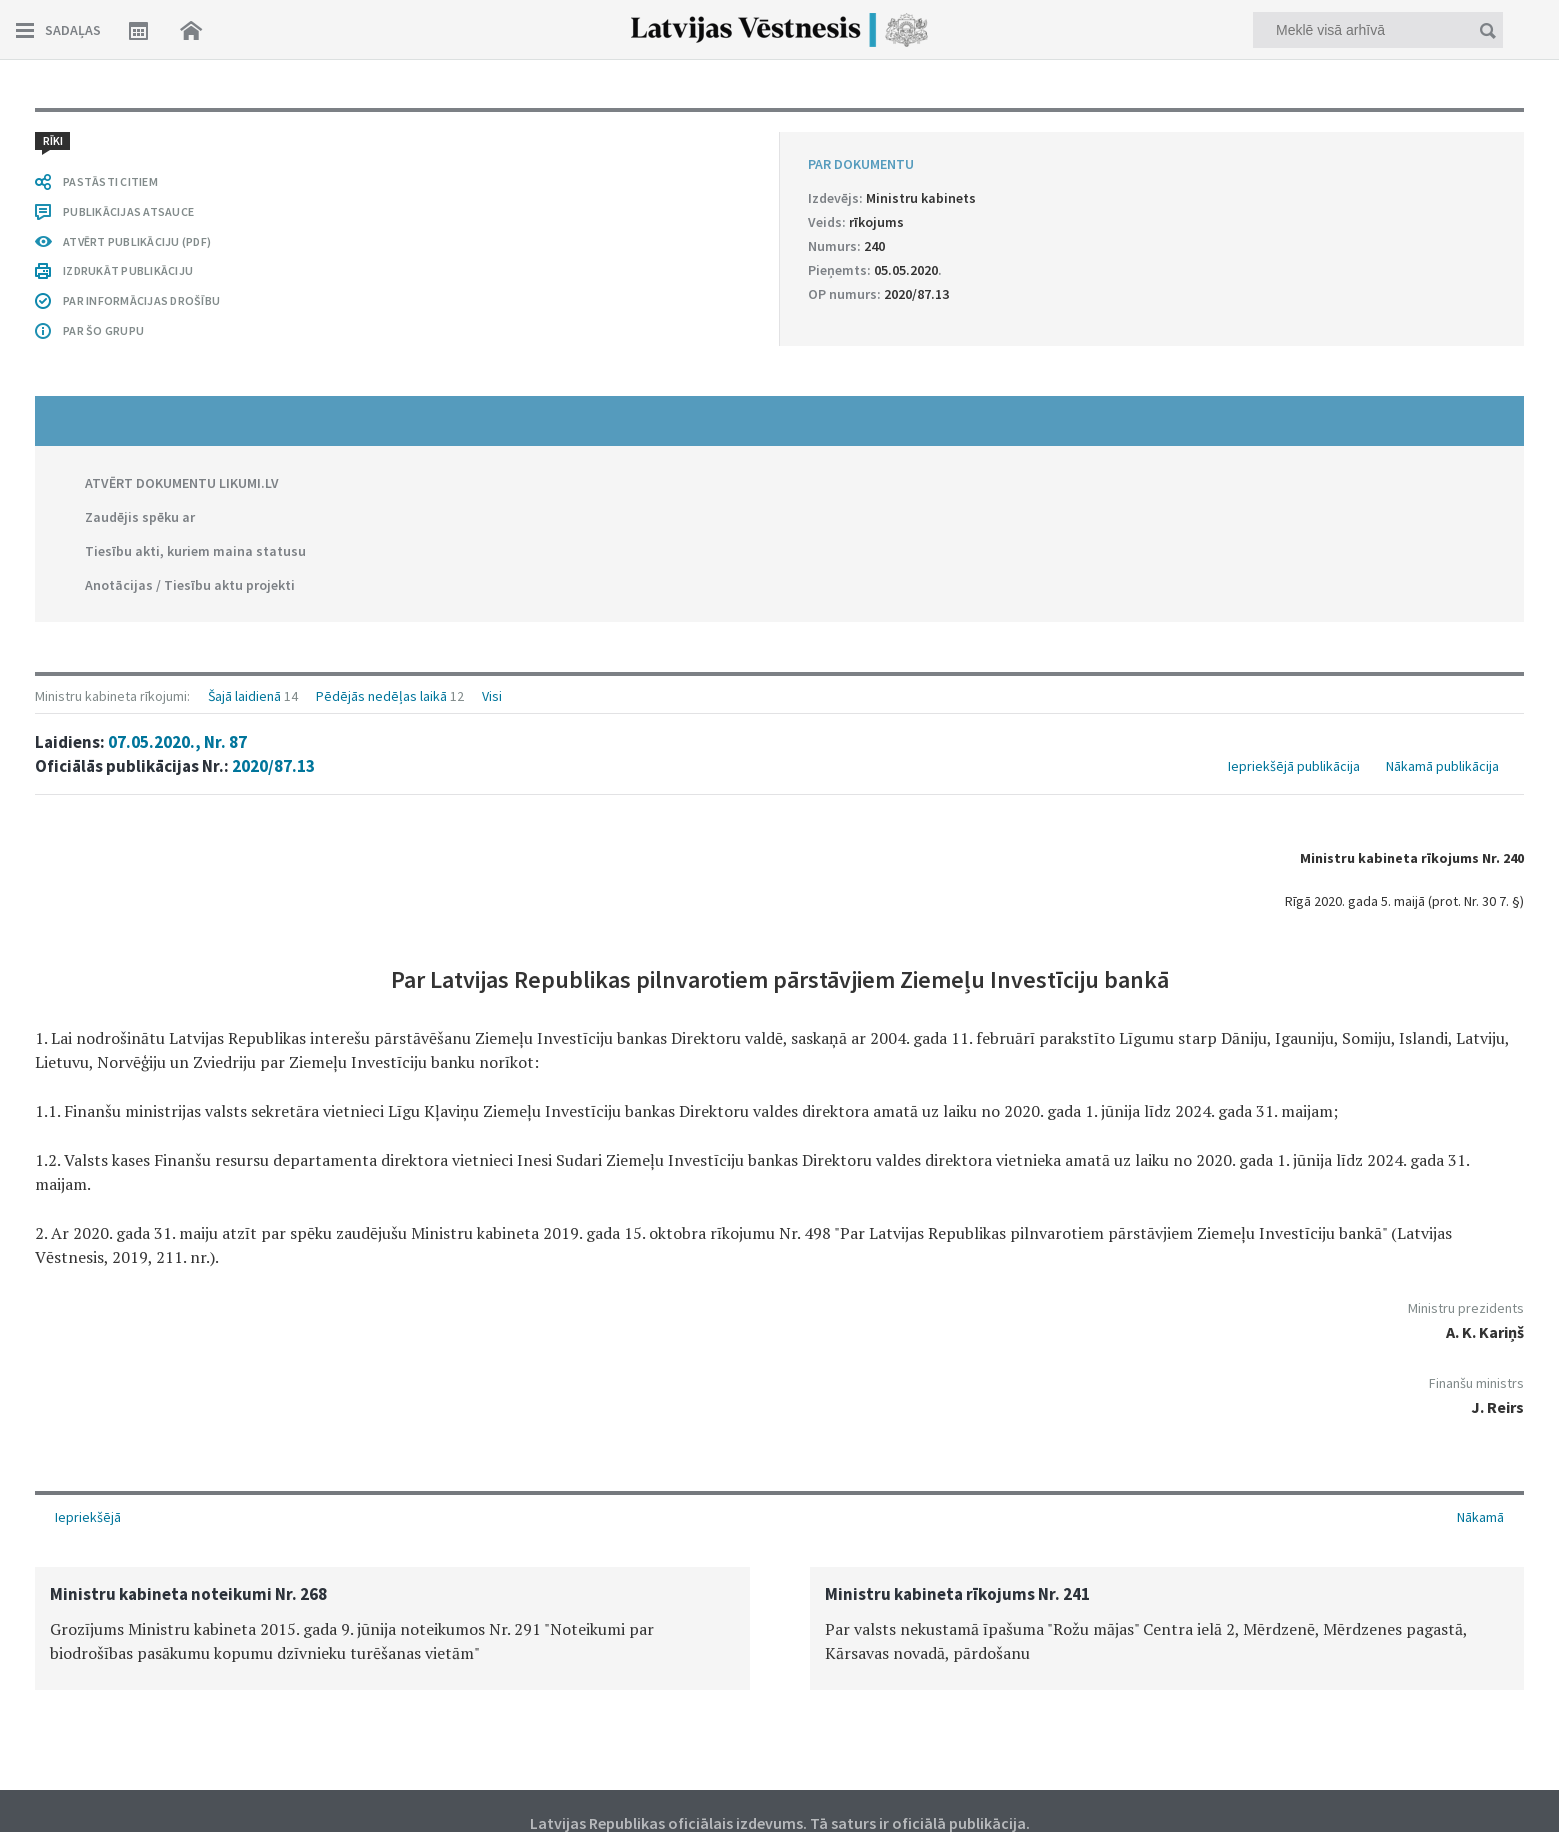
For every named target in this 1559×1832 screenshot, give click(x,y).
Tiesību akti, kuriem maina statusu (195, 551)
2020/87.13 (273, 766)
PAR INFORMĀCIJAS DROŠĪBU (141, 300)
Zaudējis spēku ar (140, 517)
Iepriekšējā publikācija (1294, 766)
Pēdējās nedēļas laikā (381, 696)
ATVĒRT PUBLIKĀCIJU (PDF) (137, 241)
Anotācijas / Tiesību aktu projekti (190, 585)
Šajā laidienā (244, 696)
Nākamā (1480, 1517)
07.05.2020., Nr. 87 (177, 742)
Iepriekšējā (88, 1517)
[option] (392, 1628)
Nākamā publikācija (1442, 766)
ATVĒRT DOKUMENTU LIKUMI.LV (182, 483)
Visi (492, 696)
